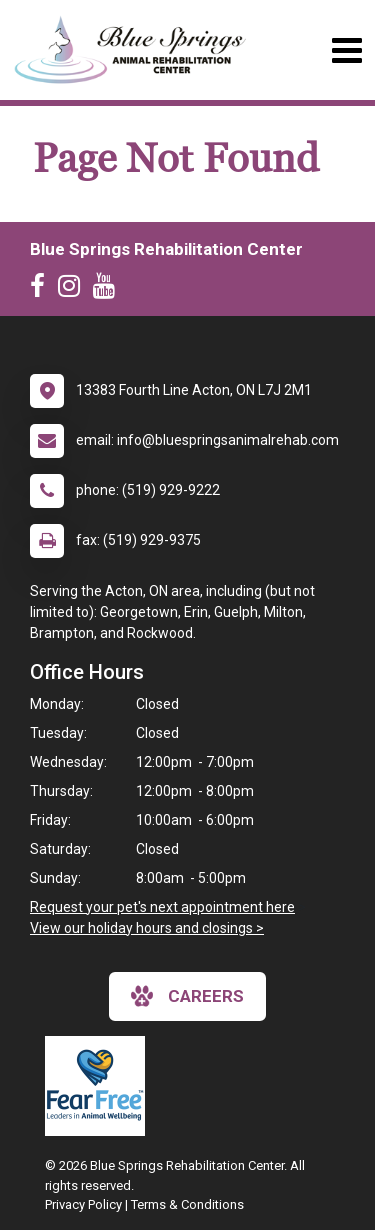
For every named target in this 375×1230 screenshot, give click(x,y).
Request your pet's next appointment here (162, 907)
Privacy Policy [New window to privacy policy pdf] (83, 1204)
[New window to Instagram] (74, 290)
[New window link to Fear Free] (100, 1086)
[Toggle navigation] (346, 50)
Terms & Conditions (187, 1204)
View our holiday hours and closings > (147, 928)
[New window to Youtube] (109, 290)
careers (187, 996)
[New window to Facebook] (42, 290)
